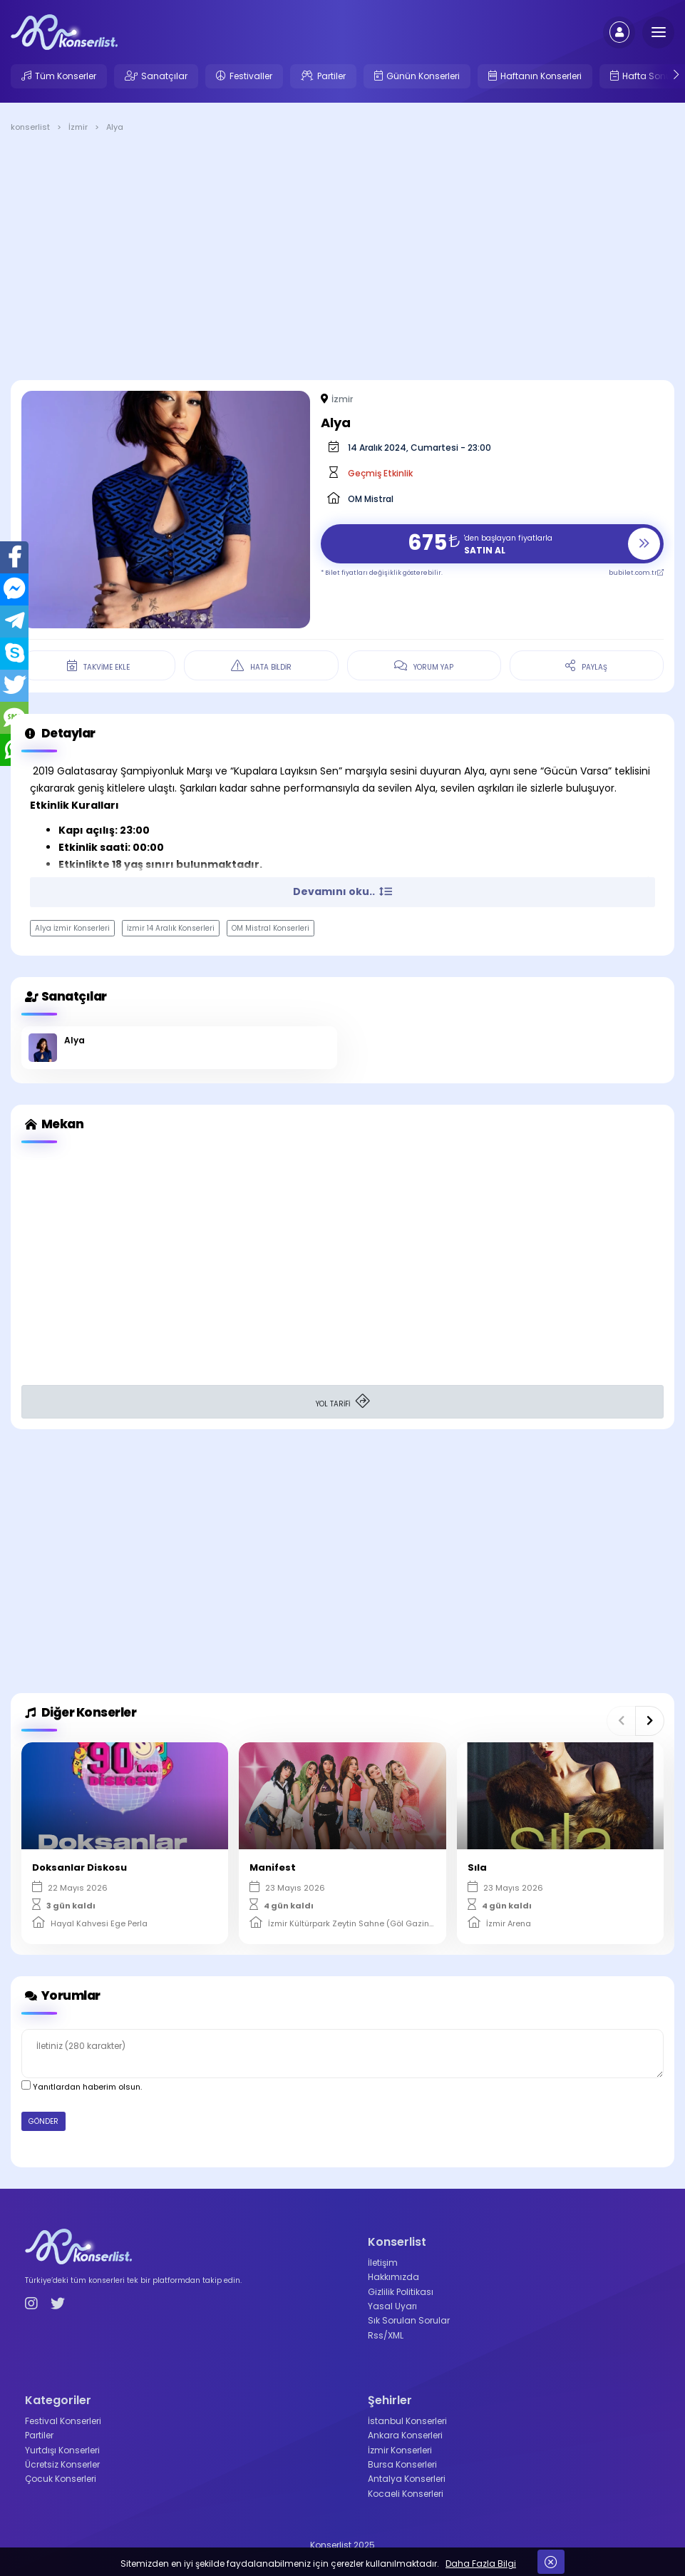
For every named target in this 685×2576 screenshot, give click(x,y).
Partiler (331, 76)
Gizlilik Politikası (400, 2292)
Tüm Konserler (65, 76)
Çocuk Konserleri (60, 2479)
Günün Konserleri (423, 76)
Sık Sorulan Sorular (409, 2320)
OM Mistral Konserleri (270, 928)
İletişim (383, 2262)
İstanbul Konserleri (407, 2421)
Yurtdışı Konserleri (62, 2450)
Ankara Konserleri (405, 2435)
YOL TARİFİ (343, 1401)
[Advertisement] (342, 259)
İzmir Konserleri (400, 2450)
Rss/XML (385, 2335)
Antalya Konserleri (406, 2479)
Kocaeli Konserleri (405, 2494)
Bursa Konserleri (402, 2464)
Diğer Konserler (78, 1712)
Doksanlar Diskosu (79, 1867)
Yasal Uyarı (392, 2306)
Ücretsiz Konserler (62, 2464)
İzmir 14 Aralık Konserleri (171, 928)
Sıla (477, 1867)
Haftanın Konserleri (541, 76)
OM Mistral (370, 499)
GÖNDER (43, 2121)
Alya (74, 1040)
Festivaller (251, 76)
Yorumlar (61, 1995)
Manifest (272, 1867)
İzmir (342, 399)
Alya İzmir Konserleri (72, 928)
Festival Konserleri (63, 2421)
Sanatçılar (164, 76)
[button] (621, 1721)
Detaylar (58, 733)
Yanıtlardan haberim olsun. (81, 2086)
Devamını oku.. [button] (342, 891)
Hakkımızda (393, 2277)
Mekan (52, 1124)
